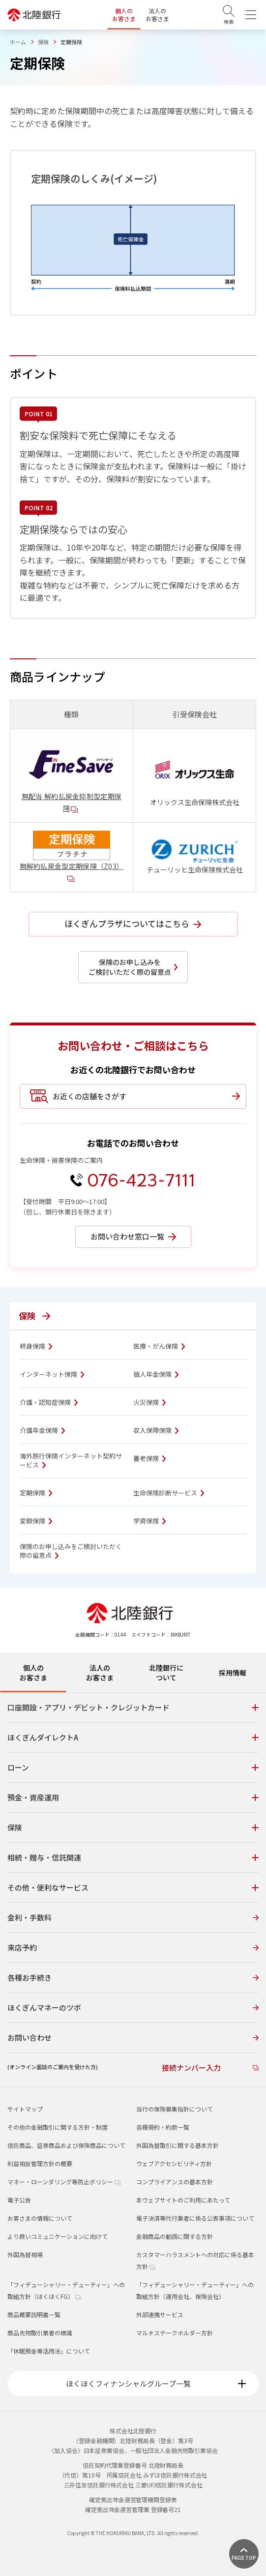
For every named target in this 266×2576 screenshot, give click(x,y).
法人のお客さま (157, 14)
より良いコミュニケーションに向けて (57, 2236)
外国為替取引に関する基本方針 (177, 2145)
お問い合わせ (133, 2037)
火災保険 (149, 1402)
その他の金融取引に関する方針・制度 (57, 2127)
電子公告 (19, 2200)
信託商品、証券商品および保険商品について (66, 2145)
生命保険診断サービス (168, 1493)
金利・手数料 (133, 1917)
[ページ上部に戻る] (244, 2554)
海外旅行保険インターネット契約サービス (71, 1460)
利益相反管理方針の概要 (39, 2163)
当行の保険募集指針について (174, 2109)
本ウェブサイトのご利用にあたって (183, 2200)
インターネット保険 (52, 1374)
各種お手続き (133, 1977)
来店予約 (133, 1947)
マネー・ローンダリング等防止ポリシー (63, 2181)
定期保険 (36, 1493)
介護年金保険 (42, 1430)
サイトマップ (25, 2109)
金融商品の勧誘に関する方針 (174, 2236)
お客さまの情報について (39, 2218)
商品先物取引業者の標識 (39, 2332)
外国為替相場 (25, 2254)
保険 (43, 42)
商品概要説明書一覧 (33, 2314)
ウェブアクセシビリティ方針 (174, 2163)
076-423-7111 (141, 1180)
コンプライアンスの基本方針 (174, 2181)
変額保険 (36, 1521)
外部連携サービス (159, 2314)
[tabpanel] (133, 1889)
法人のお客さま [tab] (100, 1672)
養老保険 (149, 1458)
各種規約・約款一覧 (162, 2127)
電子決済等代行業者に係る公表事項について (195, 2218)
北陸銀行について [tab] (166, 1672)
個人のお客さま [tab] (33, 1672)
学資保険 (149, 1521)
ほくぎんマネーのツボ (133, 2007)
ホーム (18, 42)
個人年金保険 (155, 1374)
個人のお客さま (124, 14)
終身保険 (36, 1346)
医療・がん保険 (159, 1346)
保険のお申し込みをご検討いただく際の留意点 (71, 1551)
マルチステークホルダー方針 (174, 2332)
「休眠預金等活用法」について (48, 2351)
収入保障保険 (155, 1430)
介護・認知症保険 (49, 1402)
